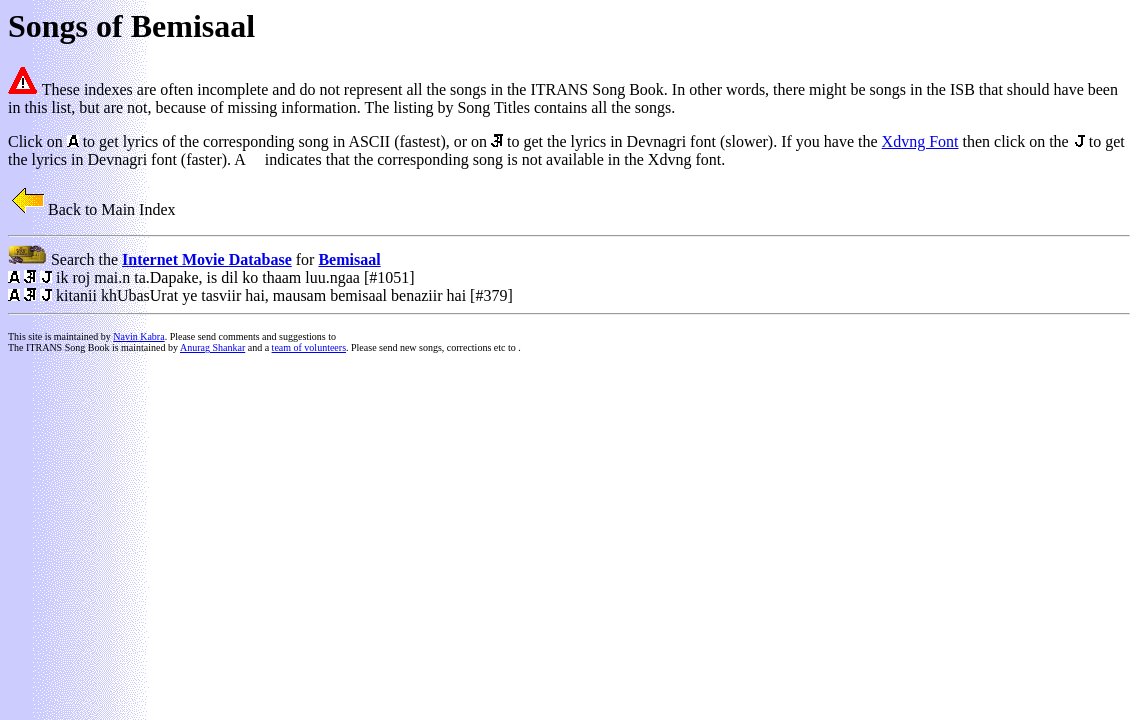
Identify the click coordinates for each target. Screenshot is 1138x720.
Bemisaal (349, 259)
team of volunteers (309, 347)
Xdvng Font (920, 141)
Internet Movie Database (207, 259)
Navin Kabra (138, 336)
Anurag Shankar (212, 347)
